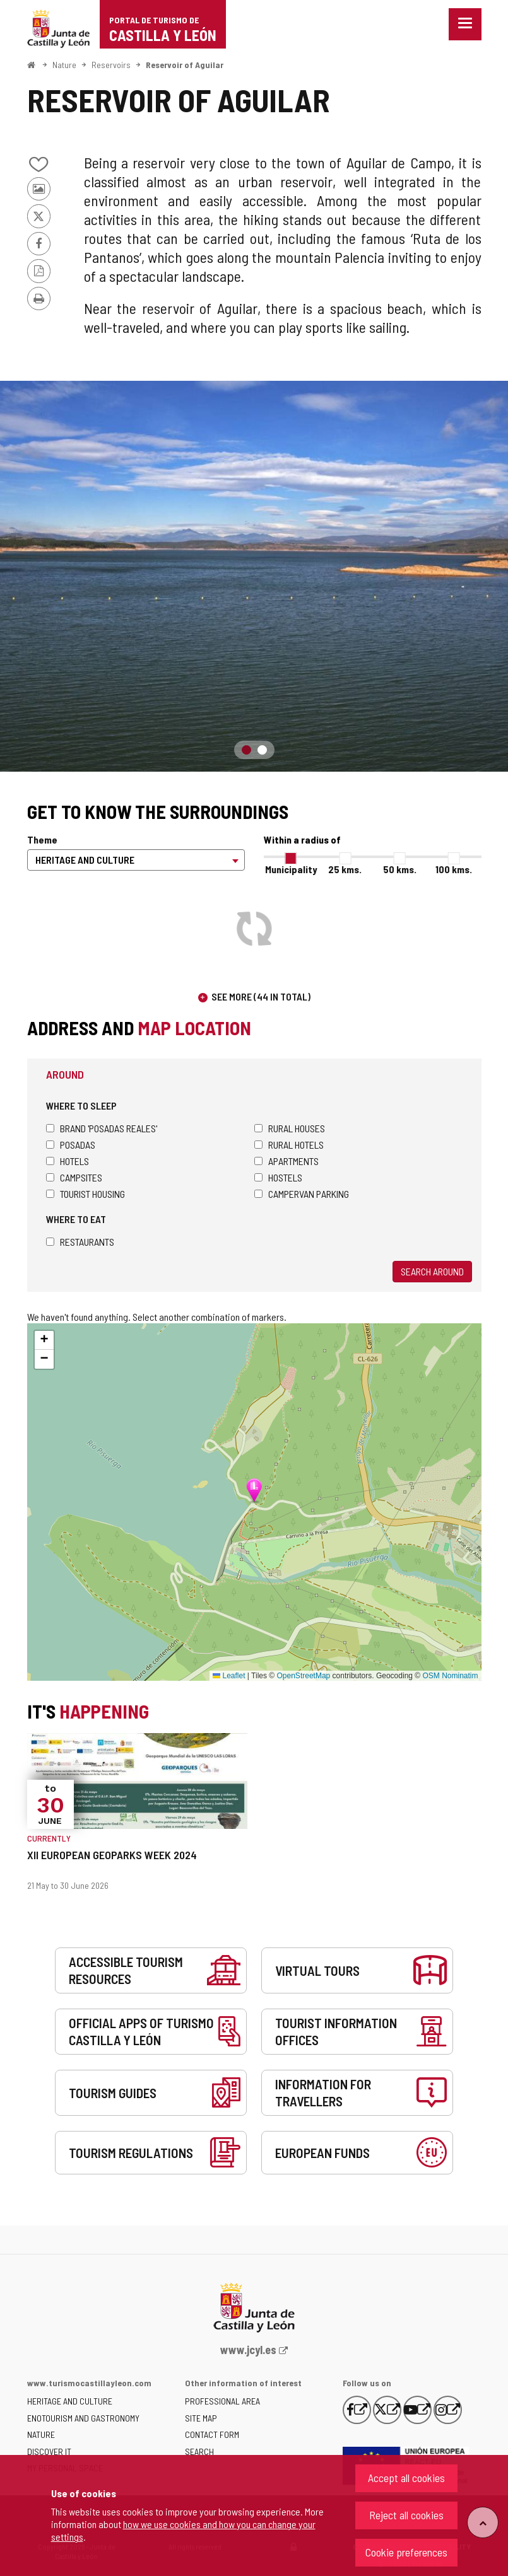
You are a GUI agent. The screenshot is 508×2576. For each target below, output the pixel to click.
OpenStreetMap (304, 1675)
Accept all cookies (406, 2478)
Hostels (278, 1177)
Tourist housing (85, 1194)
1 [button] (246, 750)
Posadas (70, 1145)
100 (453, 869)
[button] (44, 1340)
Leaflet (229, 1675)
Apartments (286, 1161)
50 (399, 869)
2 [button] (262, 750)
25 (345, 869)
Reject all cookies (406, 2515)
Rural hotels (289, 1145)
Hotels (67, 1161)
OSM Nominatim (450, 1675)
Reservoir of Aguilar (184, 64)
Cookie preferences (406, 2552)
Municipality (291, 869)
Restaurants (80, 1242)
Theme (42, 839)
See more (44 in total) (260, 996)
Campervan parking (301, 1194)
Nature (64, 64)
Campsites (74, 1177)
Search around (432, 1271)
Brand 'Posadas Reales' (101, 1128)
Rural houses (289, 1128)
